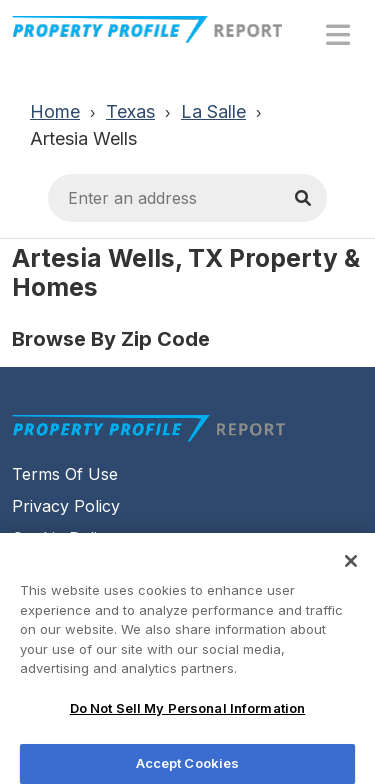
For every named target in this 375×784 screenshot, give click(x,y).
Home (55, 111)
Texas (130, 111)
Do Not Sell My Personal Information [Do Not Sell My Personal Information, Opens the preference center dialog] (188, 712)
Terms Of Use (65, 474)
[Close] (351, 565)
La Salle (213, 111)
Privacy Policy (66, 506)
